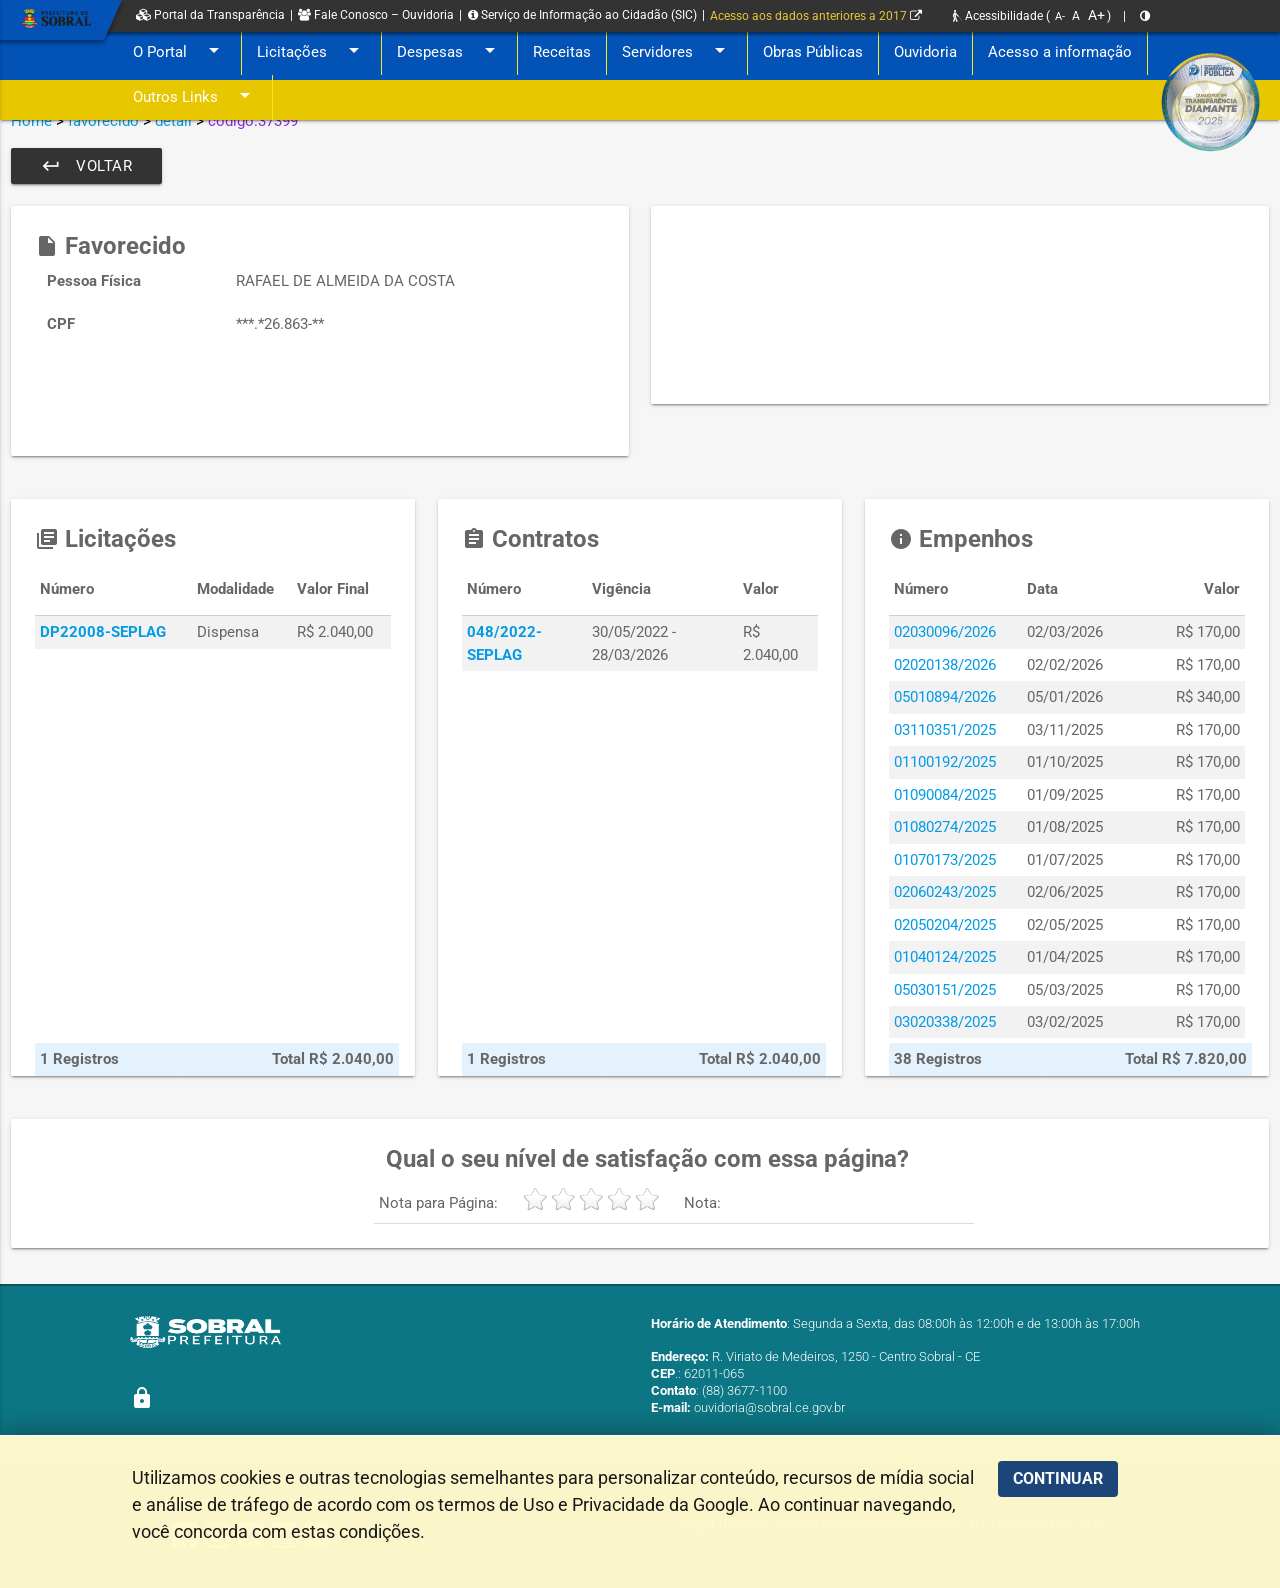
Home (31, 121)
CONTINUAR (1058, 1478)
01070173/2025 (945, 860)
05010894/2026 (945, 697)
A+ (1096, 15)
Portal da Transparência (210, 15)
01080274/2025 (945, 827)
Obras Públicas (813, 52)
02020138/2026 (945, 665)
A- (1060, 16)
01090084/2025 (945, 795)
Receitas (562, 52)
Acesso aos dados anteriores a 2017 (816, 16)
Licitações (311, 52)
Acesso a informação (1060, 52)
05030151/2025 (945, 990)
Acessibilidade (998, 16)
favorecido (103, 121)
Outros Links (195, 97)
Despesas (449, 52)
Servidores (677, 52)
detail (173, 121)
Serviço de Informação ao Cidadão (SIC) (582, 15)
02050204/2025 (945, 925)
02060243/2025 (945, 892)
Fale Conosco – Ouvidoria (376, 15)
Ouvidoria (925, 52)
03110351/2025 (945, 730)
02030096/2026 (945, 632)
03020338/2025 (945, 1022)
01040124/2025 (945, 957)
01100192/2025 (945, 762)
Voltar (86, 166)
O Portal (179, 52)
